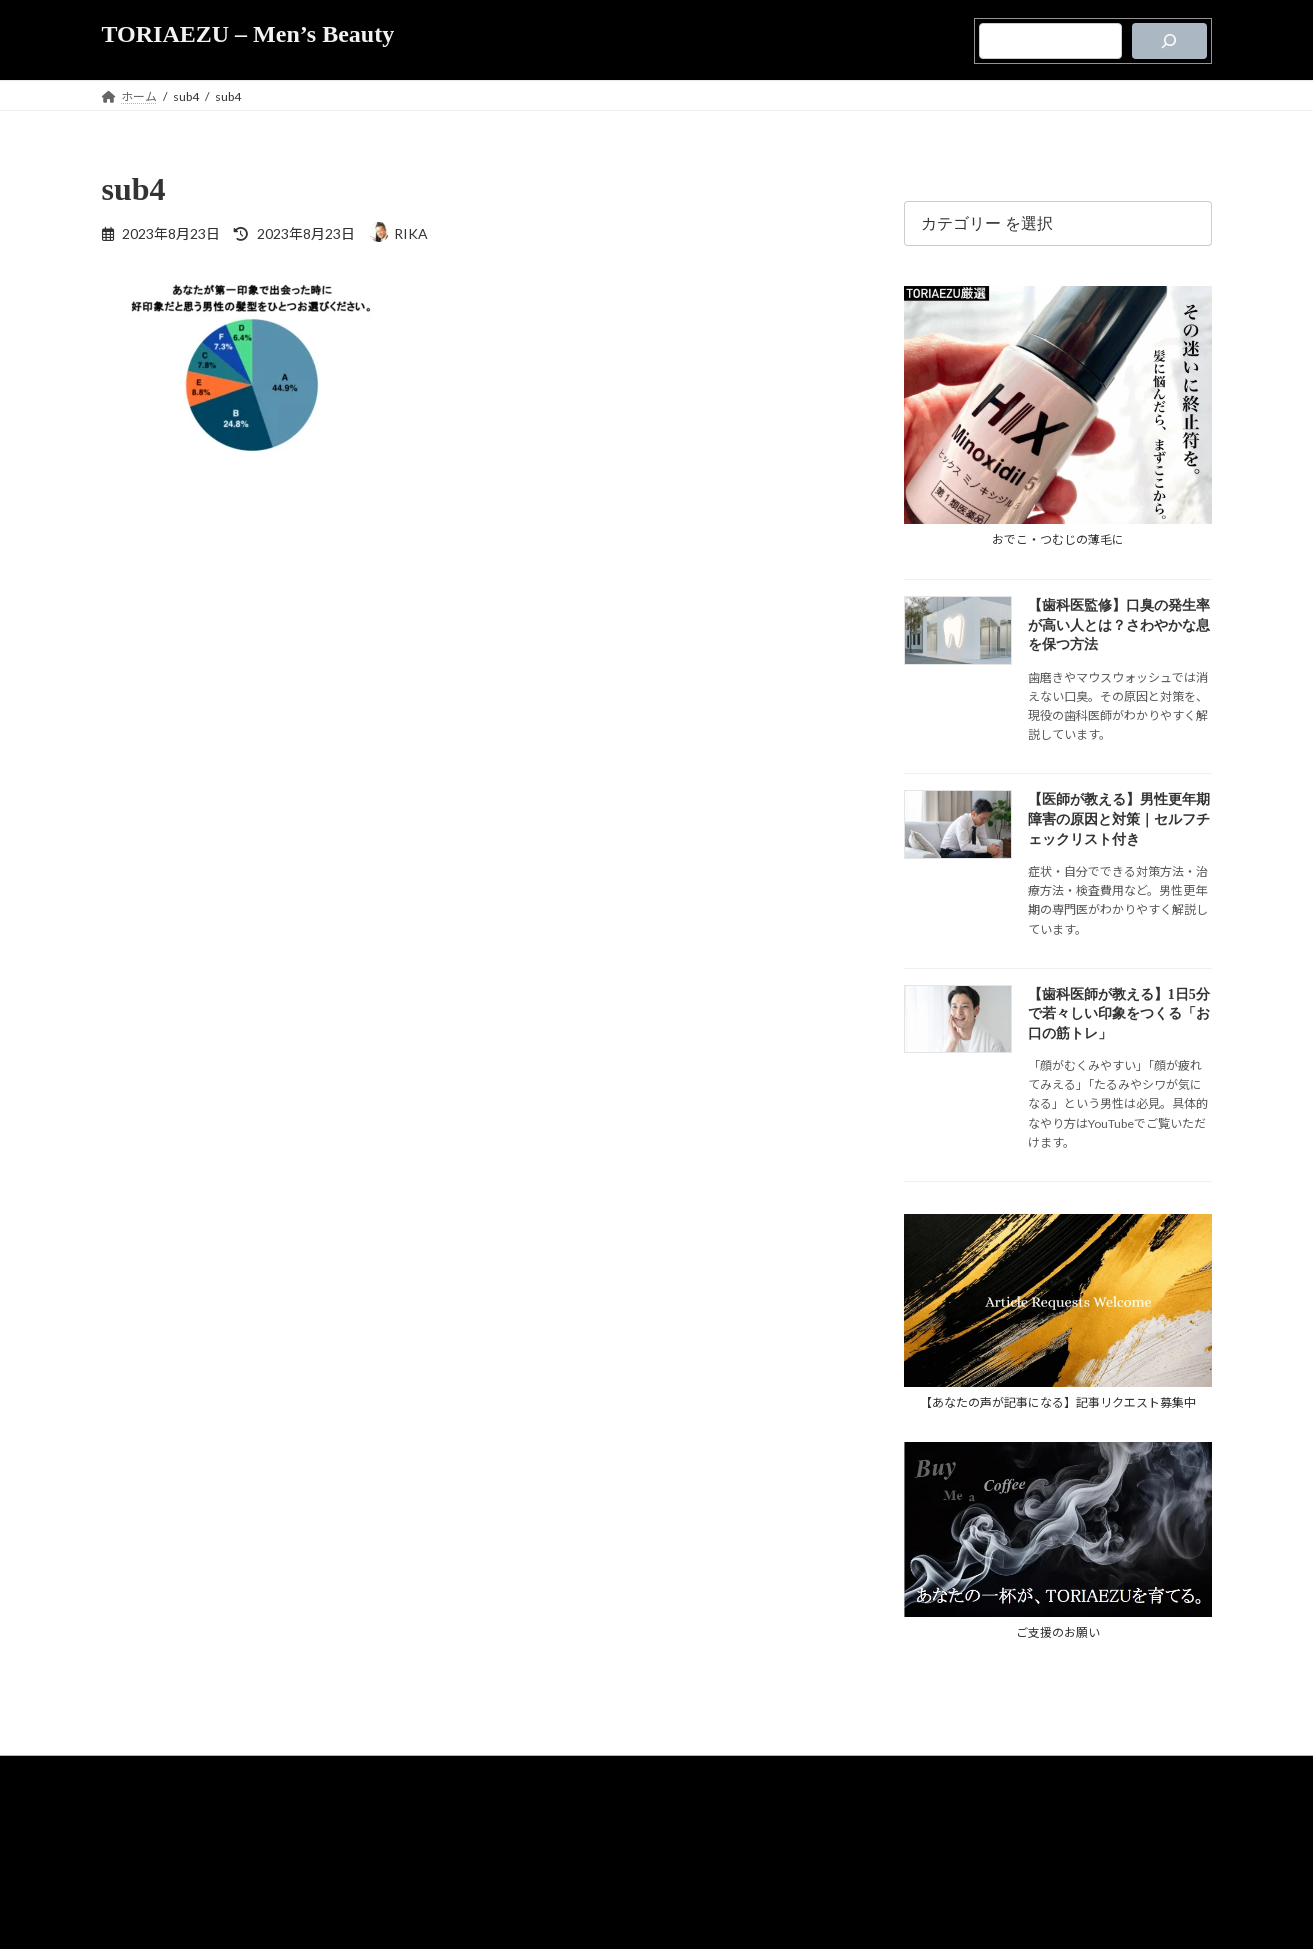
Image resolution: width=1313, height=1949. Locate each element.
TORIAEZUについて (590, 1803)
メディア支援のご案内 (590, 1845)
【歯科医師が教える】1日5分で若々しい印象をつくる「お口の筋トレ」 (1118, 1013)
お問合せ (758, 1845)
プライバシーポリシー (715, 1803)
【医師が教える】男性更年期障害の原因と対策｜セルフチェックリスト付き (1118, 819)
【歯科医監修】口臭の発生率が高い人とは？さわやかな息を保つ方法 (1118, 625)
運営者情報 (692, 1845)
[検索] (1169, 41)
